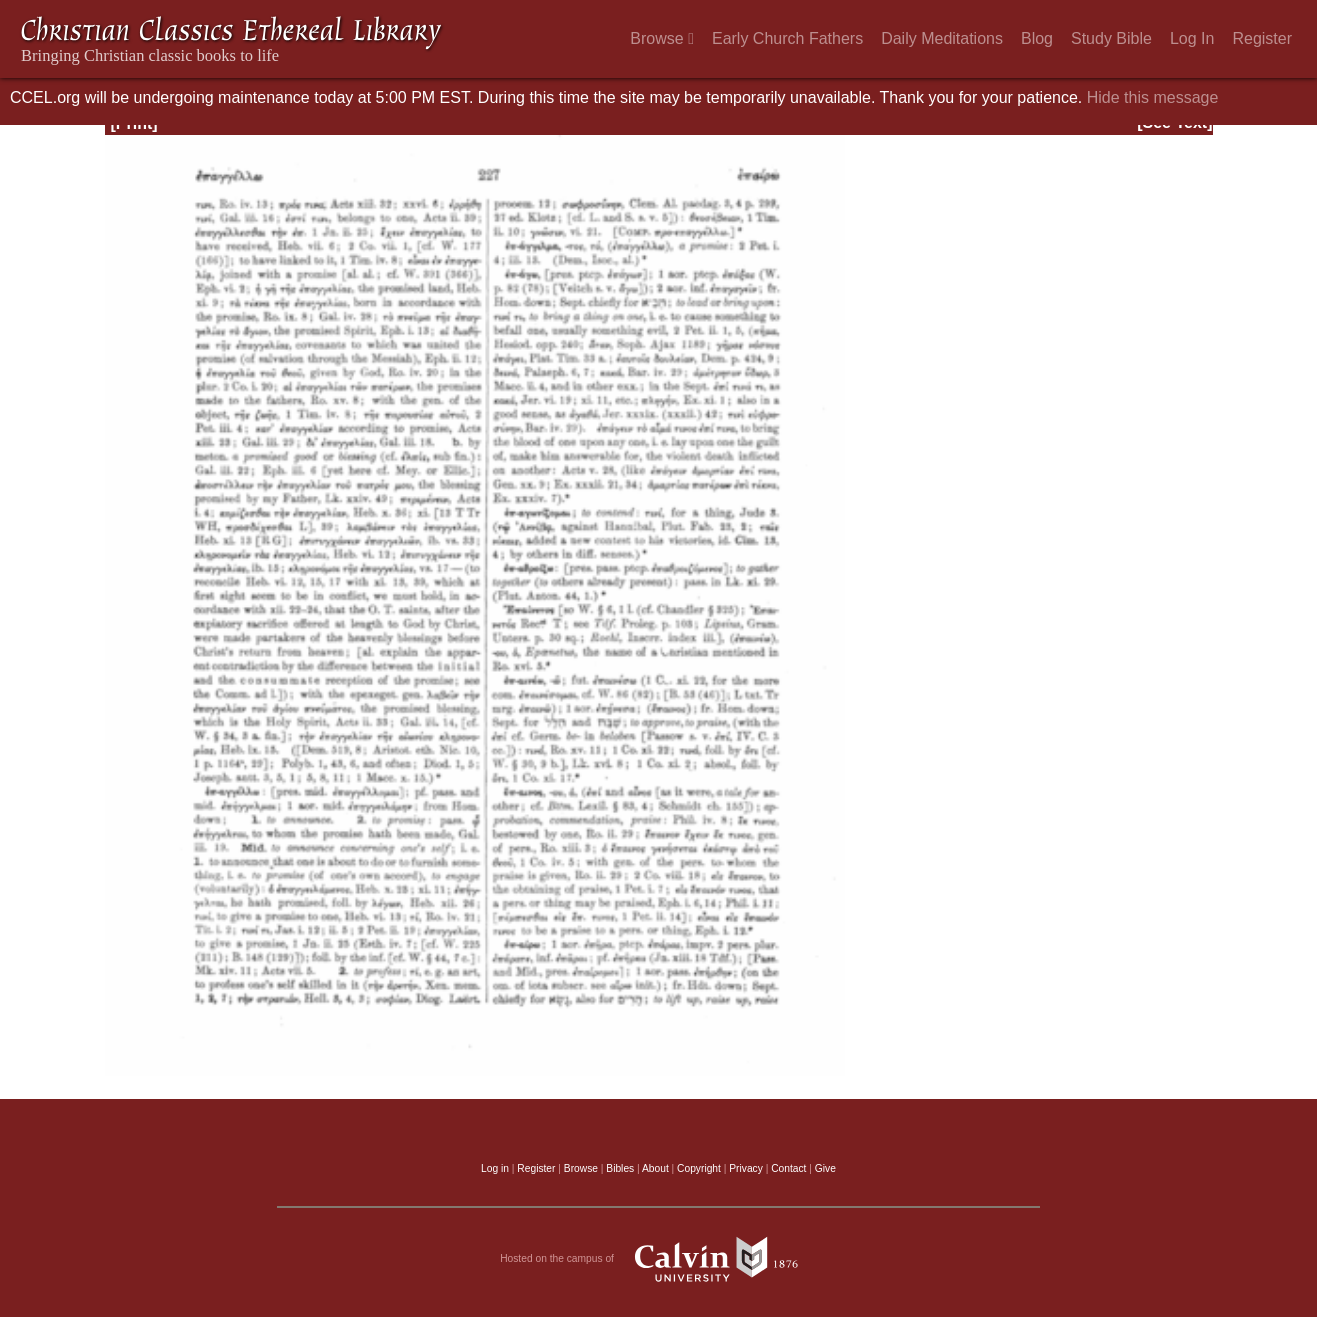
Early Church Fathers (787, 38)
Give (825, 1168)
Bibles (620, 1168)
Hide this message (1153, 97)
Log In (1192, 38)
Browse (662, 38)
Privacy (746, 1168)
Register (1262, 38)
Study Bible (1111, 38)
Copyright (699, 1168)
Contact (788, 1168)
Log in (495, 1168)
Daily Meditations (942, 38)
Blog (1037, 38)
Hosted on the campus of (658, 1259)
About (655, 1168)
